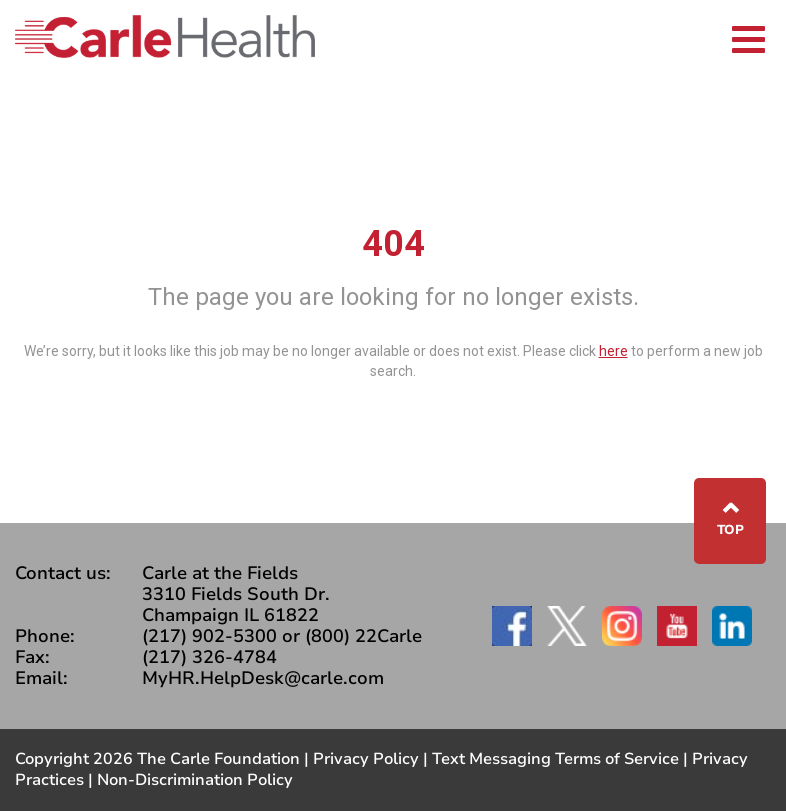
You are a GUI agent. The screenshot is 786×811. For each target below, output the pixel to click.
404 (393, 244)
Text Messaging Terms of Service (555, 759)
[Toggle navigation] (748, 36)
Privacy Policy (366, 759)
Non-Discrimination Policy (195, 780)
